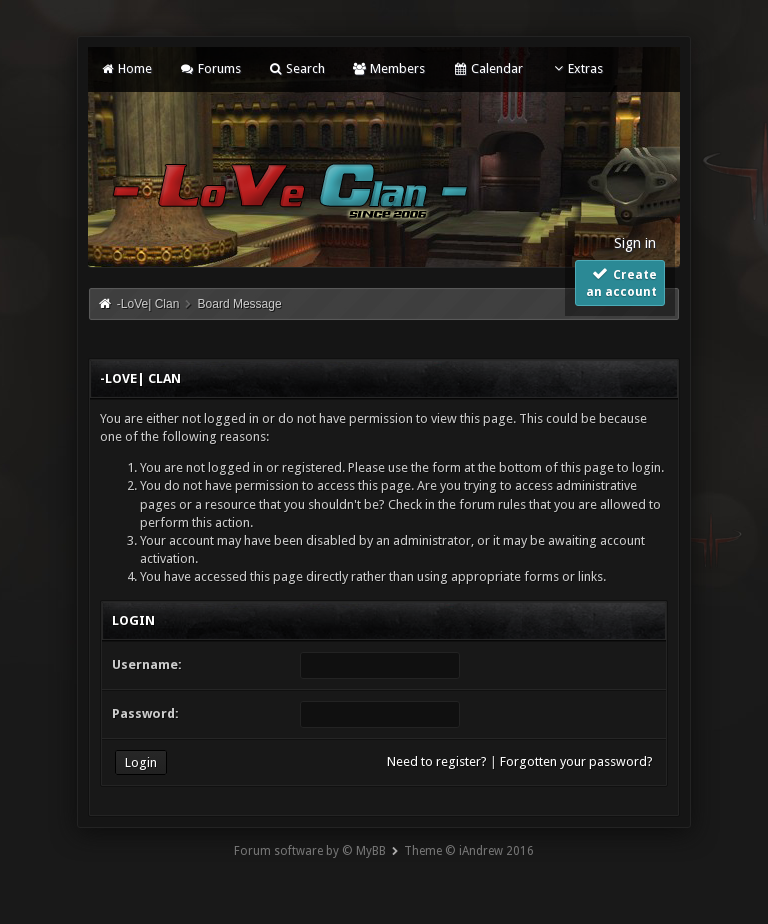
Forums (209, 68)
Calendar (487, 68)
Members (388, 68)
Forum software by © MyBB (310, 851)
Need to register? (437, 761)
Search (296, 68)
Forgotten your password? (576, 761)
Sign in (635, 243)
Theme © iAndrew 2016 (469, 851)
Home (126, 68)
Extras (576, 68)
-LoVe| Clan (148, 304)
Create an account (621, 282)
